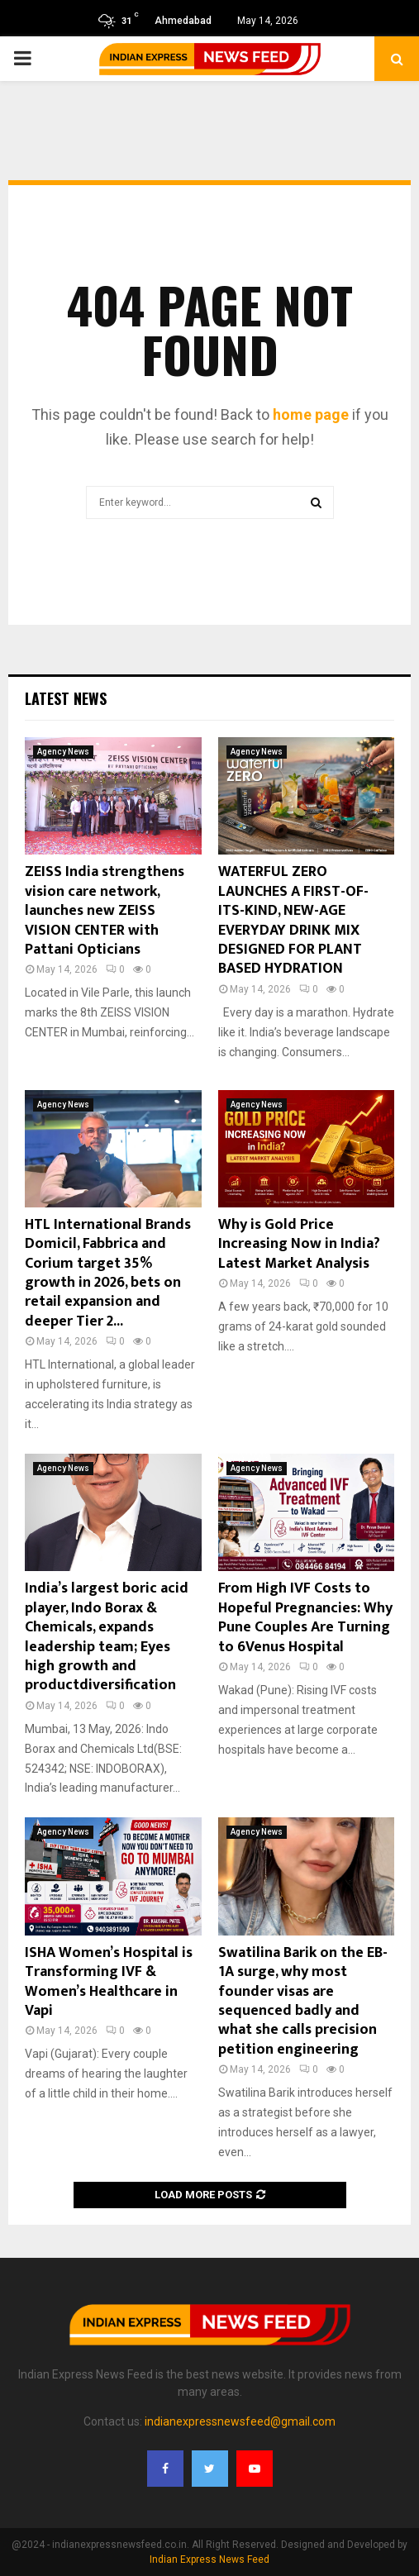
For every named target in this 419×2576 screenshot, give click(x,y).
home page (311, 414)
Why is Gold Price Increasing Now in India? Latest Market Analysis (299, 1244)
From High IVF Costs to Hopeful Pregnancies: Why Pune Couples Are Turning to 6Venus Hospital (305, 1617)
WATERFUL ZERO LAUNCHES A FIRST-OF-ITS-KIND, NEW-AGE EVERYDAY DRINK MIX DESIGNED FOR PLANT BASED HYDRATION (293, 920)
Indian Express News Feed (209, 2559)
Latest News (66, 698)
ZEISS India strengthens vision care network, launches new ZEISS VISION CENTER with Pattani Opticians (104, 910)
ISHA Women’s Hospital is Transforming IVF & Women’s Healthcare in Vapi (109, 1981)
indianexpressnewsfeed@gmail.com (240, 2421)
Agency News (63, 751)
